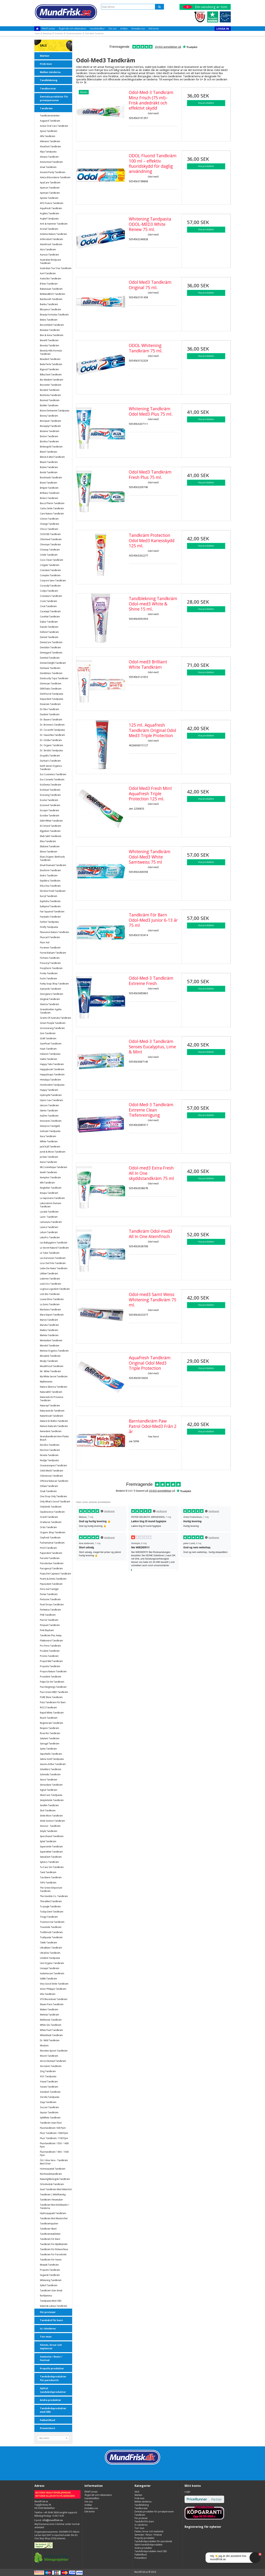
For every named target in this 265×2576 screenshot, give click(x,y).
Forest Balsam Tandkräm (53, 952)
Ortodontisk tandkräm (52, 2184)
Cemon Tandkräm (49, 518)
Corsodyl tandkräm (50, 585)
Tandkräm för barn (50, 2239)
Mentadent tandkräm (51, 1340)
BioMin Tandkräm (49, 405)
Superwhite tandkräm (51, 1851)
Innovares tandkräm (50, 1120)
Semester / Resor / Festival (51, 2358)
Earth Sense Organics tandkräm (51, 767)
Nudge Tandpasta (49, 1460)
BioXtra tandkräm (49, 441)
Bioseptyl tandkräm (50, 426)
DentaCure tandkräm (51, 642)
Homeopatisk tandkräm (52, 2168)
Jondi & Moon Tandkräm (52, 1151)
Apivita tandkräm (49, 198)
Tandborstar (48, 88)
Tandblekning (48, 80)
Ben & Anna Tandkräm (51, 335)
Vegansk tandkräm (50, 2275)
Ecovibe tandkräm (49, 815)
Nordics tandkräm (49, 1444)
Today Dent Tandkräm (51, 1911)
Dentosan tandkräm (50, 683)
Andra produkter (50, 2400)
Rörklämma (46, 2295)
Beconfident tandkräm (52, 324)
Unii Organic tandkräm (52, 1963)
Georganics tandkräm (51, 993)
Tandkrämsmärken (50, 115)
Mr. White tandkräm (50, 1371)
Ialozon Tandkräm (49, 1105)
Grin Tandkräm (48, 1033)
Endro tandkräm (48, 875)
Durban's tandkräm (50, 760)
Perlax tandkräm (49, 1594)
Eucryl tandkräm (48, 896)
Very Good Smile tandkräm (54, 1983)
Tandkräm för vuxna (50, 2259)
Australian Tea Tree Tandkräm (55, 268)
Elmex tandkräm (48, 851)
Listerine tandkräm (50, 1278)
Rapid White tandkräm (52, 1712)
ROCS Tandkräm (48, 1707)
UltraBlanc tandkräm (51, 1947)
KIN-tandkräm (47, 1182)
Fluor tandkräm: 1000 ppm (54, 2133)
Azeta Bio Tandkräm (50, 278)
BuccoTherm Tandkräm (52, 503)
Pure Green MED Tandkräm (54, 1692)
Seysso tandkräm (49, 2112)
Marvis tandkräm (49, 1319)
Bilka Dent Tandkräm (51, 374)
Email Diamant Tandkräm (53, 865)
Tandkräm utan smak (51, 2290)
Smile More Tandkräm (51, 1815)
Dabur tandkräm (49, 621)
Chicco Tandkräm (49, 529)
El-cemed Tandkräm (50, 825)
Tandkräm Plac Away (50, 1635)
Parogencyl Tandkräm (51, 1568)
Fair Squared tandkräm (52, 911)
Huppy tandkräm (49, 1089)
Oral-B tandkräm (49, 1517)
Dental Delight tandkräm (53, 662)
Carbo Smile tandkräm (52, 508)
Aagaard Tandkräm (50, 120)
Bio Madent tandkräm (51, 379)
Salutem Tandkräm (49, 1738)
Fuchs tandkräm (48, 978)
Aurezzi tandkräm (49, 254)
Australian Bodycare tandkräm (50, 261)
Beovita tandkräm (49, 345)
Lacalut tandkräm (49, 1211)
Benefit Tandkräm (49, 340)
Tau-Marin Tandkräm (51, 1877)
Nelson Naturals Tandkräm (54, 1426)
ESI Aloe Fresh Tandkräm (53, 891)
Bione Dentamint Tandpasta (54, 410)
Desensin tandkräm (50, 704)
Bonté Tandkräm (48, 472)
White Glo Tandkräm (50, 2024)
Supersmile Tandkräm (51, 1846)
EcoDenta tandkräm (50, 784)
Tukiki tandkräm (48, 1942)
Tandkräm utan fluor (51, 2122)
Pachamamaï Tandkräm (52, 1542)
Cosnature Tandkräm (51, 596)
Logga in (222, 28)
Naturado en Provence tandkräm (51, 1398)
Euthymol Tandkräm (50, 906)
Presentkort (47, 2428)
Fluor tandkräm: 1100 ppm (54, 2138)
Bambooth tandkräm (51, 299)
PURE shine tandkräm (51, 1697)
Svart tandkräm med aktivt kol (56, 2189)
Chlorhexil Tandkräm (51, 539)
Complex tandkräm (50, 575)
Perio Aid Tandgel (49, 1589)
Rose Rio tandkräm (50, 1733)
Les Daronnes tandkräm (53, 1258)
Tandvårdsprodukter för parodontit (53, 2378)
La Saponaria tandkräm (52, 1198)
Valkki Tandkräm (48, 1978)
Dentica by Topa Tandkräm (54, 678)
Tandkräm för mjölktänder (54, 2244)
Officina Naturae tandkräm (54, 1480)
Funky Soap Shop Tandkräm (54, 983)
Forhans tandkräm (50, 957)
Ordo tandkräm (48, 1527)
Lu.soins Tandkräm (50, 1304)
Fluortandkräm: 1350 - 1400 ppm (54, 2145)
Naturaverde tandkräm (52, 1410)
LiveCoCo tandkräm (50, 1283)
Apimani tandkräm (50, 192)
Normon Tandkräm (50, 1450)
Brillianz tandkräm (49, 493)
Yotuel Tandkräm (49, 2081)
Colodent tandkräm (50, 570)
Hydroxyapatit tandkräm (53, 2213)
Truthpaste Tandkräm (51, 1937)
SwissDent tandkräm (51, 1856)
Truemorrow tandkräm (52, 1921)
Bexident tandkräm (50, 359)
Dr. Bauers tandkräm (51, 719)
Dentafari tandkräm (50, 647)
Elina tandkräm (48, 841)
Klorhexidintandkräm (51, 2173)
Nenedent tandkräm (50, 1431)
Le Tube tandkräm (49, 1252)
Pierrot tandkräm (49, 1620)
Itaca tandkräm (48, 1136)
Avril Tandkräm (48, 273)
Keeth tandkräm (48, 1172)
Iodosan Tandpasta (50, 1131)
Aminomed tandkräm (51, 161)
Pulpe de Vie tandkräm (52, 1681)
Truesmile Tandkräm (50, 1927)
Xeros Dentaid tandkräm (53, 2061)
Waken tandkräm (49, 2009)
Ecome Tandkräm (49, 800)
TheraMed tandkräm (51, 1901)
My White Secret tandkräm (54, 1376)
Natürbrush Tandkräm (51, 1415)
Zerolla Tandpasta (49, 2097)
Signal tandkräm (48, 1789)
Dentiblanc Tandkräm (51, 673)
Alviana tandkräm (49, 156)
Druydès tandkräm (50, 755)
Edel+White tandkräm (51, 820)
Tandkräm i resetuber (51, 2199)
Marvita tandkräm (49, 1325)
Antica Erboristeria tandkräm (55, 177)
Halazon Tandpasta (50, 1053)
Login (187, 2491)
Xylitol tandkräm (48, 2285)
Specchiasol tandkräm (51, 1836)
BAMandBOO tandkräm (52, 294)
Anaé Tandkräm (48, 167)
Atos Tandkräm (48, 249)
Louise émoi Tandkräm (52, 1299)
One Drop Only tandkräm (53, 1496)
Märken (44, 55)
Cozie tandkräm (48, 601)
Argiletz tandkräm (49, 213)
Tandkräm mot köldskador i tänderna (54, 2206)
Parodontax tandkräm (51, 1563)
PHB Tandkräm (48, 1614)
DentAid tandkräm (50, 657)
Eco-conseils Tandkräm (52, 779)
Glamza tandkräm (49, 1004)
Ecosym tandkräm (49, 810)
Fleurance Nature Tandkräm (54, 932)
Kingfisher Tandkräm (50, 1187)
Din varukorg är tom (205, 7)
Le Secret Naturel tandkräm (54, 1247)
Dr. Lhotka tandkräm (51, 740)
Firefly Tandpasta (49, 927)
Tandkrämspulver (49, 2223)
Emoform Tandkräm (50, 870)
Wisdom (44, 2045)
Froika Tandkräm (49, 973)
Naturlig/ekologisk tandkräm (55, 2179)
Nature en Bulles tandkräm (54, 1421)
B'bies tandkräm (49, 283)
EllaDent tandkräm (50, 846)
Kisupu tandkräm (49, 1192)
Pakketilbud (47, 2420)
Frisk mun (46, 63)
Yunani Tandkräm (49, 2086)
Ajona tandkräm (48, 131)
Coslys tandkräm (49, 590)
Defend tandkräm (49, 632)
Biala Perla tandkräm (51, 364)
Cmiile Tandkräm (49, 554)
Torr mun (46, 2336)
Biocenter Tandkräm (50, 384)
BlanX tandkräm (48, 451)
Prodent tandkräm (50, 1650)
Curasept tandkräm (50, 611)
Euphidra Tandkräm (50, 901)
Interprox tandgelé (50, 1126)
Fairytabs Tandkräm (50, 916)
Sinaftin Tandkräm (49, 1805)
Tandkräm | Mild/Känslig (53, 2194)
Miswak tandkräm (49, 2264)
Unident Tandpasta (50, 1958)
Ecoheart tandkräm (50, 789)
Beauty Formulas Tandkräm (54, 314)
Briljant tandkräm (49, 487)
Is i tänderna (48, 2328)
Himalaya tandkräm (50, 1079)
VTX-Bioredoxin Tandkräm (53, 1999)
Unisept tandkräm (49, 1968)
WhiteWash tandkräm (51, 2035)
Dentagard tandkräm (51, 652)
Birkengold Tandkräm (51, 446)
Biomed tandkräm (49, 400)
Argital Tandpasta (49, 218)
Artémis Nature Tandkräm (53, 234)
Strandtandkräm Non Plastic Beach (54, 1438)
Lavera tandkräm (49, 1227)
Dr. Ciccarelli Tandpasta (52, 729)
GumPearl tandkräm (50, 1043)
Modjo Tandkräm (49, 1361)
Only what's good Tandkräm (55, 1501)
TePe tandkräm (48, 1882)
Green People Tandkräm (53, 1023)
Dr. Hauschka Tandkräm (52, 735)
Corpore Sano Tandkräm (53, 580)
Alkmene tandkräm (50, 141)
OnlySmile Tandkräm (50, 1506)
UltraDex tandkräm (50, 1952)
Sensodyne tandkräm (51, 1784)
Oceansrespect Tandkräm (53, 1465)
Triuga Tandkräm (49, 1916)
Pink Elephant (47, 1630)
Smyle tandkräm (48, 1831)
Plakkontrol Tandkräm (51, 1640)
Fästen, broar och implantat (51, 2346)
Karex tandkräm (48, 1162)
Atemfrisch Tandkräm (51, 244)
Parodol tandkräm (50, 1558)
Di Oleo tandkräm (49, 709)
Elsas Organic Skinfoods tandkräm (52, 858)
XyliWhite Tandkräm (50, 2117)
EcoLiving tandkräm (50, 795)
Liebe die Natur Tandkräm (53, 1268)
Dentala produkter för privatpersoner (54, 98)
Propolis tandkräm (50, 2269)
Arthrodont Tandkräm (51, 239)
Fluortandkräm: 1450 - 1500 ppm (54, 2153)
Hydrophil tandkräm (51, 1095)
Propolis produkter (52, 2368)
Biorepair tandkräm (50, 420)
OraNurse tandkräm (50, 1522)
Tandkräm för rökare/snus (54, 2249)
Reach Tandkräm (48, 1717)
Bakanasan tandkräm (51, 288)
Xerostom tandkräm (50, 2066)
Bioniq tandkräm (49, 415)
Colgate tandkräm (49, 565)
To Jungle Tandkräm (50, 1906)
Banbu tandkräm (49, 304)
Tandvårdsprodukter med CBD (53, 2410)
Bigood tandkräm (49, 369)
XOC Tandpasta (48, 2076)
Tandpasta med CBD (50, 2300)
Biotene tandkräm (49, 431)
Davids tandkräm (49, 626)
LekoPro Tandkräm (50, 1237)
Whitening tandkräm (50, 2280)
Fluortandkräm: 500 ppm (53, 2127)
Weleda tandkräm (49, 2014)
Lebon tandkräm (49, 1232)
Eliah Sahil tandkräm (50, 836)
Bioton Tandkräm (49, 436)
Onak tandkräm (48, 1491)
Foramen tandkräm (50, 947)
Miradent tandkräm (50, 1355)
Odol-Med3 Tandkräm (51, 1470)
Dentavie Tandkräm (50, 668)
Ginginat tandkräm (50, 999)
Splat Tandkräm (48, 1841)
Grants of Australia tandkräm (55, 1017)
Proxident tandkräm (50, 1676)
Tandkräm (46, 108)
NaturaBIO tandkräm (51, 1391)
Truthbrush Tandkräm (51, 1932)
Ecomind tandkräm (50, 805)
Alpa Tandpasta (48, 151)
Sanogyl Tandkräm (49, 1743)
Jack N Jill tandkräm (50, 1146)
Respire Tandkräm (49, 1728)
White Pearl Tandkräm (51, 2030)
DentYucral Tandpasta (51, 693)
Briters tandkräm (49, 498)
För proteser (48, 2312)
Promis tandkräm (49, 1656)
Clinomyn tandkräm (50, 544)
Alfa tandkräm (47, 136)
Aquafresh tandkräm (51, 208)
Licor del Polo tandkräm (53, 1263)
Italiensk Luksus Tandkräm (53, 2305)
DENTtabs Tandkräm (50, 688)
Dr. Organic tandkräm (51, 745)
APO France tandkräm (51, 203)
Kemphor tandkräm (50, 1177)
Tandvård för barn (51, 2320)
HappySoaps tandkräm (52, 1074)
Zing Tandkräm (48, 2071)
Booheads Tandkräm (51, 477)
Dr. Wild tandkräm (49, 2040)
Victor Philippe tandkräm (53, 1988)
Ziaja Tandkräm (48, 2102)
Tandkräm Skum (48, 2228)
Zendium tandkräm (50, 2091)
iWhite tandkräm (49, 1141)
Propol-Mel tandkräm (51, 1661)
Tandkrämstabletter (50, 2233)
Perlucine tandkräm (50, 1599)
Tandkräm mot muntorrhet (54, 2218)
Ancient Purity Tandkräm (52, 172)
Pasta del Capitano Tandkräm (55, 1573)
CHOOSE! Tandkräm (50, 534)
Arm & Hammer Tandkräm (54, 223)
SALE (43, 45)
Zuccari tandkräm (49, 2107)
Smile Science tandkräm (52, 1820)
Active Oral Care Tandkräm (54, 125)
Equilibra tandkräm (50, 880)
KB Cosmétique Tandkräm (53, 1167)
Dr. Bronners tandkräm (52, 724)
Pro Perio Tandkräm (50, 1645)
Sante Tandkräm (48, 1748)
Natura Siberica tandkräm (53, 1386)
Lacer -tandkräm (49, 1216)
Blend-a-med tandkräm (52, 456)
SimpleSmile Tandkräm (52, 1800)
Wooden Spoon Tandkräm (54, 2050)
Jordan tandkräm (49, 1156)
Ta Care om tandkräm (52, 1867)
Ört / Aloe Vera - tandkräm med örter (54, 2162)
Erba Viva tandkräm (50, 885)
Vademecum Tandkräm (52, 1973)
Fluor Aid (44, 942)
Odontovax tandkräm (51, 1475)
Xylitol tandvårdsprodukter (53, 2390)
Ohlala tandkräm (49, 1486)
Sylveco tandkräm (49, 1862)
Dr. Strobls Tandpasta (51, 750)
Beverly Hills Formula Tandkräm (51, 352)
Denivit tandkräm (49, 637)
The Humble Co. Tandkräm (54, 1896)
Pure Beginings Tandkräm (53, 1686)
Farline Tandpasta (49, 921)
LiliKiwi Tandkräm (49, 1273)
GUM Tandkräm (48, 1038)
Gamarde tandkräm (50, 988)
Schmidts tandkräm (50, 1774)
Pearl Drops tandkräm (52, 1604)
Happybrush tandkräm (52, 1069)
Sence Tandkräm (48, 1779)
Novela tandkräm (49, 1455)
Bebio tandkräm (48, 319)
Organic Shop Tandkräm (52, 1532)
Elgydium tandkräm (50, 831)
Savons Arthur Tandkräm (53, 1764)
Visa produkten (206, 102)
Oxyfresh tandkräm (50, 1537)
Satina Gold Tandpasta (52, 1759)
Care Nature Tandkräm (52, 513)
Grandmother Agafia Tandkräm (50, 1011)
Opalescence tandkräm (52, 1511)
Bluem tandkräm (49, 462)
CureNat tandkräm (50, 616)
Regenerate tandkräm (51, 1723)
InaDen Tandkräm (49, 1115)
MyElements (46, 1381)
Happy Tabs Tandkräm (52, 1064)
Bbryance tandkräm (50, 309)
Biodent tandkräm (49, 390)
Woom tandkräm (49, 2055)
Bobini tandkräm (49, 467)
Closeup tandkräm (50, 549)
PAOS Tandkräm (48, 1547)
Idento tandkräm (49, 1110)
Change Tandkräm (49, 523)
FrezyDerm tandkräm (51, 968)
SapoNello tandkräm (51, 1753)
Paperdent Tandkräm (51, 1553)
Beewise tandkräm (50, 330)
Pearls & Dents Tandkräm (53, 1578)
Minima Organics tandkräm (54, 1350)
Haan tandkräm (48, 1048)
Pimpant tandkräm (50, 1625)
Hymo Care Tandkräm (51, 1100)
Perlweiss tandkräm (50, 1609)
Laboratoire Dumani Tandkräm (50, 1205)
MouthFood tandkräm (51, 1366)
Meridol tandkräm (49, 1345)
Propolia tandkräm (50, 1666)
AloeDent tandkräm (50, 146)
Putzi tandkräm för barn (53, 1702)
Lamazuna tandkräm (51, 1222)
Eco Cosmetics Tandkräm (53, 774)
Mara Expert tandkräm (52, 1314)
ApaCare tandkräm (50, 182)
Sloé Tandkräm (48, 1810)
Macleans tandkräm (50, 1309)
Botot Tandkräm (48, 482)
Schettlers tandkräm (50, 1769)
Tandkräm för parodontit (53, 2254)
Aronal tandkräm (49, 228)
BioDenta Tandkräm (50, 395)
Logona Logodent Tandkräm (55, 1288)
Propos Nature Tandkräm (53, 1671)
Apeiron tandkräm (50, 187)
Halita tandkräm (48, 1059)
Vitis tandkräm (47, 1994)
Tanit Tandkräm (48, 1872)
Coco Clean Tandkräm (51, 559)
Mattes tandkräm (49, 1330)
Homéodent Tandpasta (52, 1084)
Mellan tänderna (50, 72)
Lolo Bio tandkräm (50, 1294)
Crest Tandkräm (48, 606)
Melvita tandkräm (49, 1335)
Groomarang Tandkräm (52, 1028)
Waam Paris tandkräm (51, 2004)
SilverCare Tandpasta (51, 1795)
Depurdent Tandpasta (51, 699)
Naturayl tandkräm (50, 1405)
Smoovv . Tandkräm (50, 1825)
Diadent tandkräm (49, 714)
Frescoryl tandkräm (50, 963)
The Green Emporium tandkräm (51, 1889)
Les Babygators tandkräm (53, 1242)
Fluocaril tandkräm (50, 937)
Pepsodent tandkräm (51, 1583)
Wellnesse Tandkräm (51, 2019)
